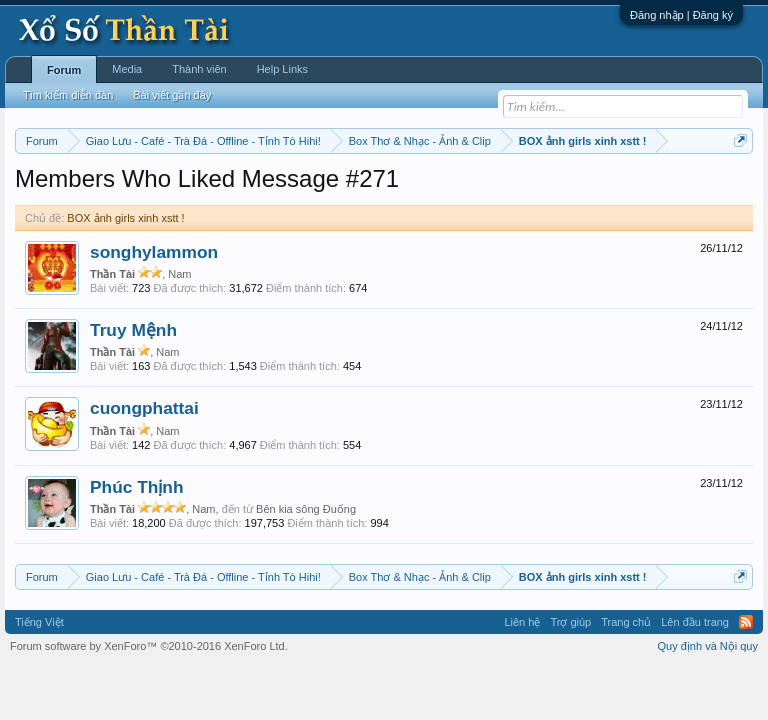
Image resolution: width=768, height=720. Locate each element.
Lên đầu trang (695, 622)
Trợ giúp (570, 622)
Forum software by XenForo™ (149, 646)
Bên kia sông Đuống (306, 509)
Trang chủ (626, 622)
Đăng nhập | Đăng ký (681, 15)
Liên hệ (522, 622)
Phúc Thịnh (137, 487)
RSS (746, 622)
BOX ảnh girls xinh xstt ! (125, 218)
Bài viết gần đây (172, 95)
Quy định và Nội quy (708, 646)
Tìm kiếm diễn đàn (68, 95)
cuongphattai (144, 408)
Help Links (282, 69)
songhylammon (154, 252)
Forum (64, 70)
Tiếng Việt (39, 622)
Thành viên (199, 69)
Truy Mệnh (133, 330)
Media (127, 69)
